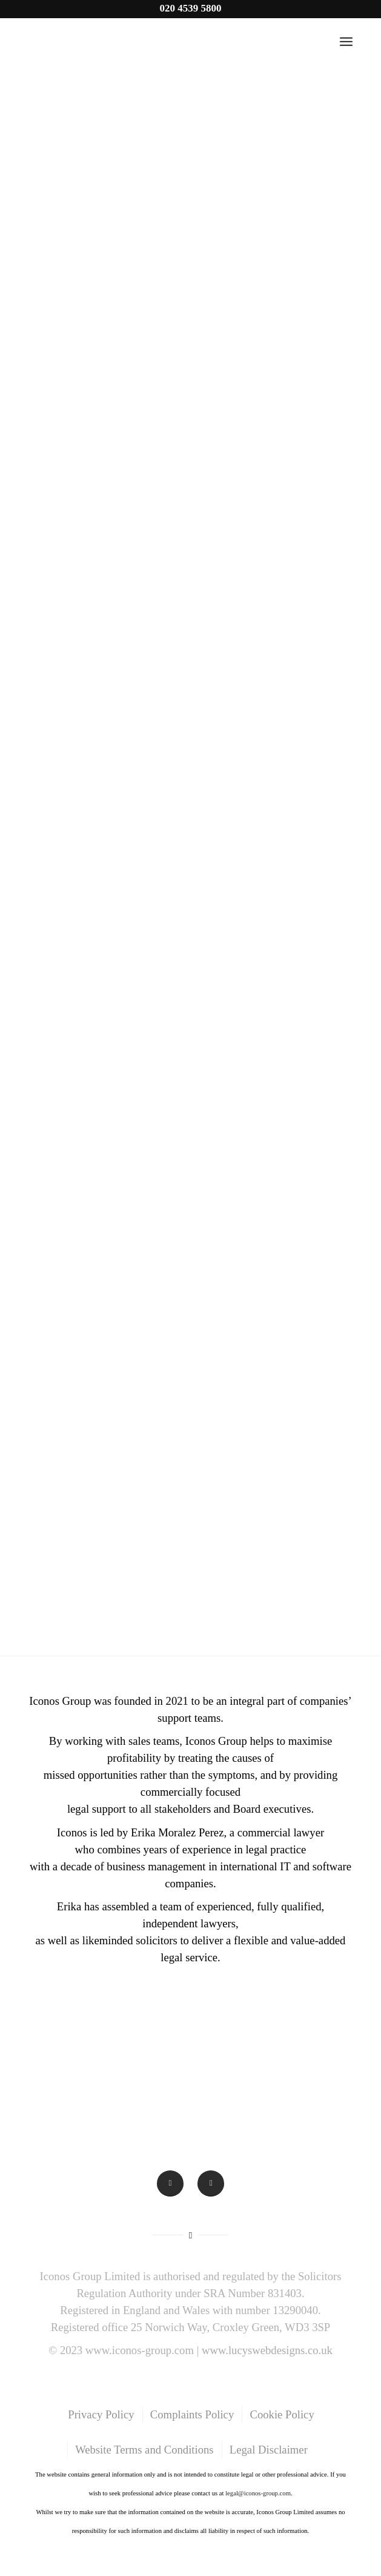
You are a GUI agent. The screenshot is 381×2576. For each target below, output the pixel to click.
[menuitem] (100, 2414)
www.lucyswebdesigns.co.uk (267, 2350)
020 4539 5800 (190, 8)
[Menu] (346, 41)
